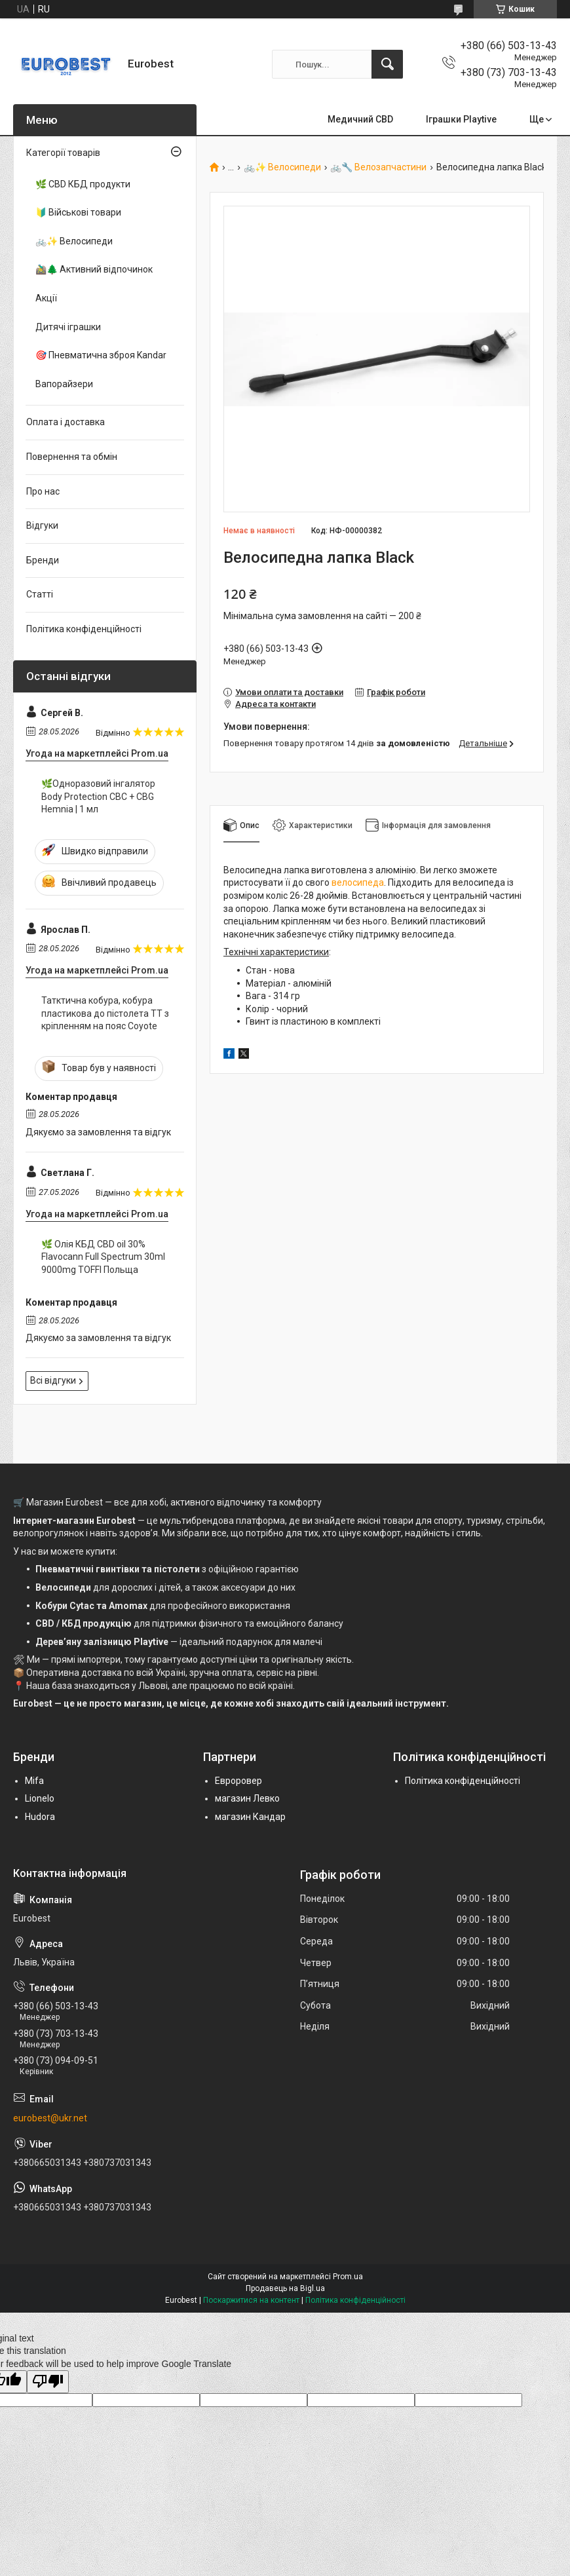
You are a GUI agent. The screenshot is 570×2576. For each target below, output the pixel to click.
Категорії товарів (63, 152)
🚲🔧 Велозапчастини (378, 167)
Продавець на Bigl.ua (285, 2288)
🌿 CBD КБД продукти (82, 184)
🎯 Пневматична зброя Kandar (100, 355)
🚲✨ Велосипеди (282, 167)
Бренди (42, 560)
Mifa (34, 1780)
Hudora (40, 1816)
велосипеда (358, 882)
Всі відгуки (53, 1380)
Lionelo (39, 1798)
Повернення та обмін (71, 456)
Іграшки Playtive (461, 119)
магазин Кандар (250, 1816)
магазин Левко (247, 1798)
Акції (46, 298)
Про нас (43, 491)
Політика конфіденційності (84, 629)
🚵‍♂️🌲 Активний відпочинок (94, 269)
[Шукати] (387, 64)
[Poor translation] (48, 2381)
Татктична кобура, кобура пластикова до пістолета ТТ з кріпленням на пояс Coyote (105, 1013)
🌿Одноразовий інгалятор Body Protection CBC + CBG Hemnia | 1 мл (98, 796)
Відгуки (42, 525)
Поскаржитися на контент (251, 2300)
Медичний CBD (360, 119)
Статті (39, 594)
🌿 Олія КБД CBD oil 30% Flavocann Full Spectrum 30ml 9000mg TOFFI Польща (103, 1257)
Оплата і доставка (65, 422)
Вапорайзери (64, 384)
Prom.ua (348, 2276)
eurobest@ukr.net (50, 2118)
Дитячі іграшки (68, 327)
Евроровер (238, 1780)
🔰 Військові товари (78, 212)
